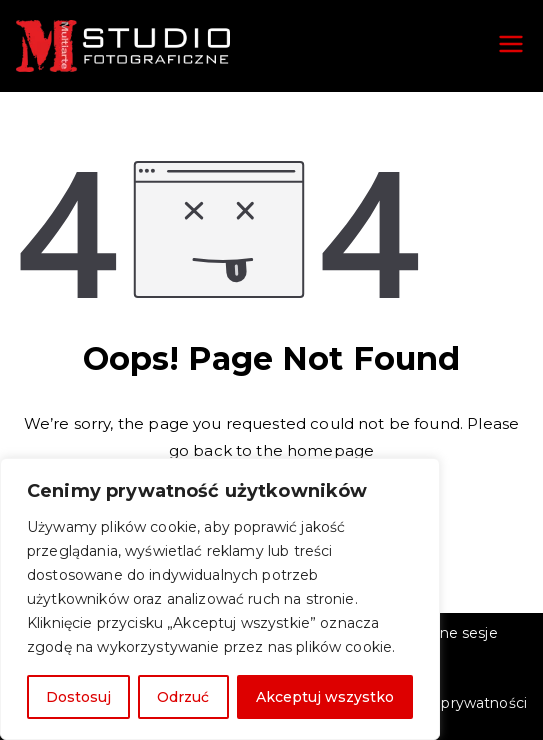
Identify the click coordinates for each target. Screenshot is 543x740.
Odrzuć (183, 697)
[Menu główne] (511, 46)
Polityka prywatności (453, 703)
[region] (220, 599)
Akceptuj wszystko (325, 697)
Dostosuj (78, 697)
